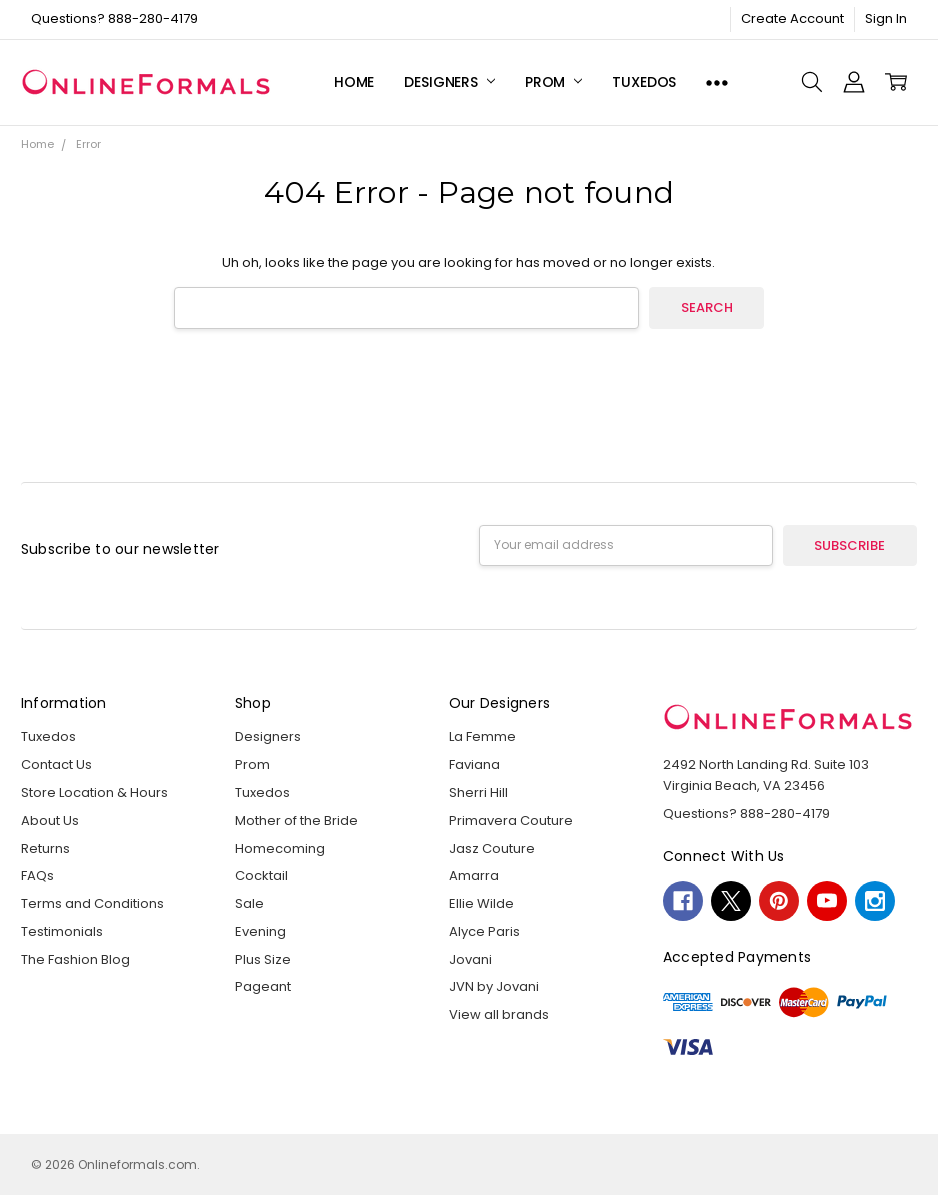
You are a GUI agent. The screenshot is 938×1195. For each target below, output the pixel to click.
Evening (260, 931)
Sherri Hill (478, 792)
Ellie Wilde (481, 903)
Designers (449, 82)
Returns (45, 848)
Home (354, 82)
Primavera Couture (511, 820)
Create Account (792, 18)
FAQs (37, 875)
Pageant (263, 986)
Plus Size (263, 959)
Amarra (474, 875)
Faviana (474, 764)
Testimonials (62, 931)
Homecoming (280, 848)
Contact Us (56, 764)
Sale (249, 903)
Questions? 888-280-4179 (114, 18)
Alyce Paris (484, 931)
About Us (50, 820)
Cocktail (261, 875)
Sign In (886, 18)
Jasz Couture (492, 848)
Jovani (470, 959)
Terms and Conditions (92, 903)
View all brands (499, 1014)
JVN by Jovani (494, 986)
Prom (553, 82)
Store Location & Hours (94, 792)
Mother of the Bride (296, 820)
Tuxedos (644, 82)
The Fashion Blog (75, 959)
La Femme (482, 736)
